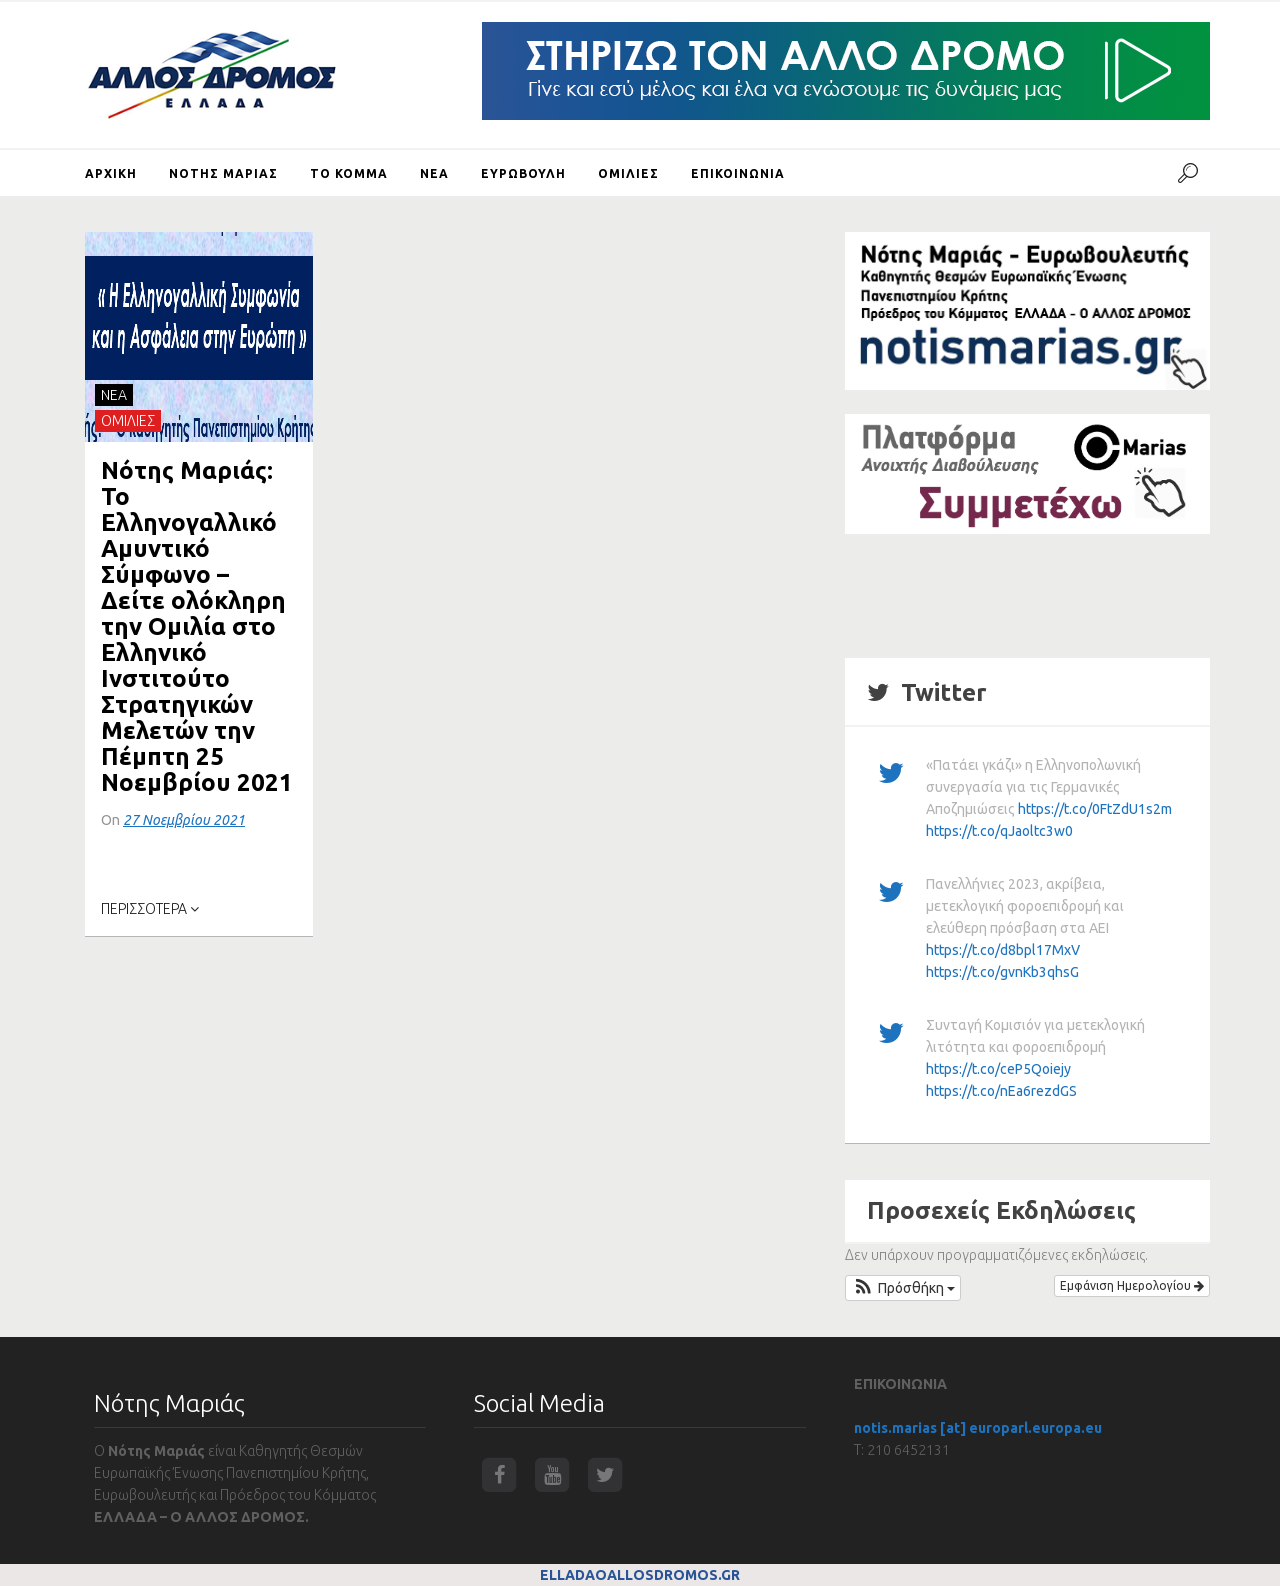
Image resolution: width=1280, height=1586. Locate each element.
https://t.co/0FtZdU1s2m (1095, 809)
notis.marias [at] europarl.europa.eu (978, 1428)
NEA (114, 395)
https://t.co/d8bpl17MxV (1003, 950)
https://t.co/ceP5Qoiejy (998, 1069)
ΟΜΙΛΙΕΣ (128, 421)
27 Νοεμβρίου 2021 (184, 820)
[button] (903, 1288)
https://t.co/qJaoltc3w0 (999, 831)
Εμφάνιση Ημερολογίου (1132, 1285)
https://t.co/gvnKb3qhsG (1002, 972)
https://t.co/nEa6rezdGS (1001, 1091)
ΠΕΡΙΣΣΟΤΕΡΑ (150, 909)
